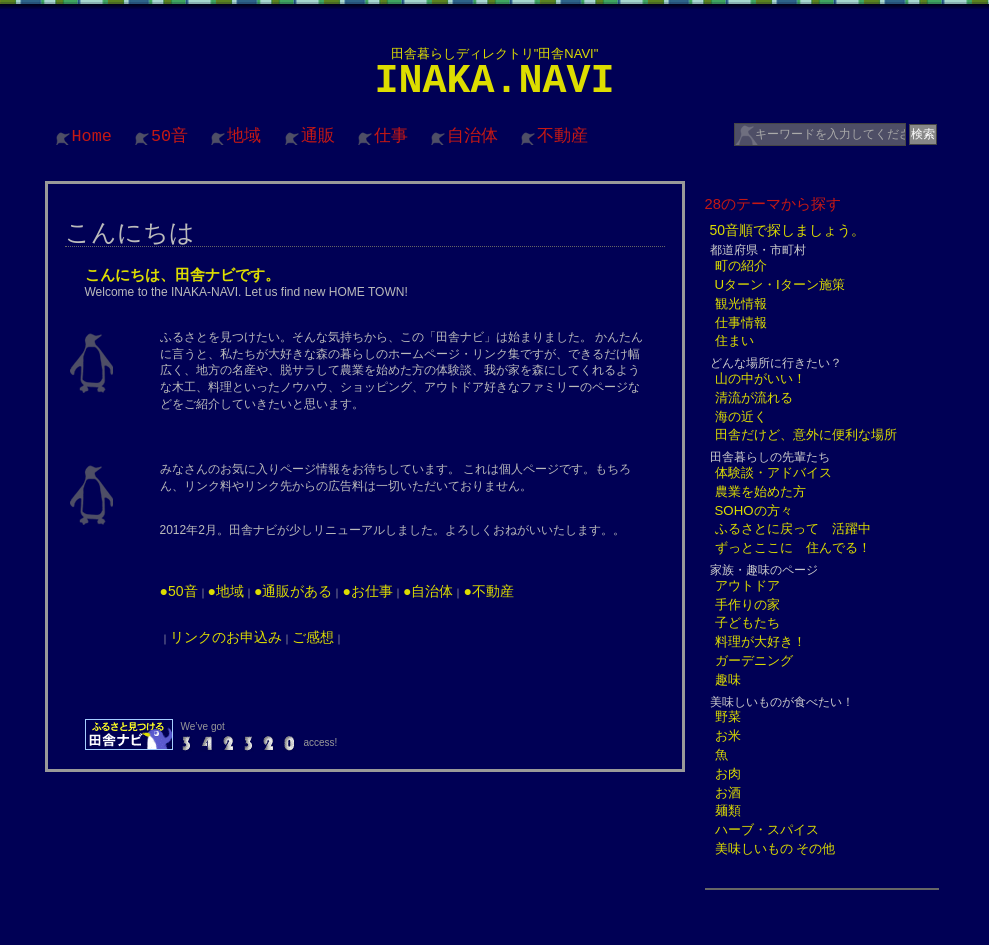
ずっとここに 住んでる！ (793, 547)
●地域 (226, 591)
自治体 (472, 136)
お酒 (728, 792)
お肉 (728, 773)
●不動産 (488, 591)
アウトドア (747, 585)
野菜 (728, 716)
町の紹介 (741, 265)
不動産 (562, 136)
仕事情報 (741, 322)
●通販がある (293, 591)
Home (92, 136)
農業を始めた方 (760, 491)
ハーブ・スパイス (767, 829)
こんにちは (130, 232)
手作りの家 (747, 604)
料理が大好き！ (760, 641)
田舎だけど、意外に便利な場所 (806, 434)
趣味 (728, 679)
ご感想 (313, 637)
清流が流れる (754, 397)
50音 (169, 136)
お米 (728, 735)
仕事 (391, 136)
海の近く (741, 416)
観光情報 (741, 303)
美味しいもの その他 (775, 848)
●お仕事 (367, 591)
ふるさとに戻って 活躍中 (793, 528)
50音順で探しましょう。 (788, 230)
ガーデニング (754, 660)
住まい (734, 340)
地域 (244, 136)
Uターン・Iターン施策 (780, 284)
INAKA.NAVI (494, 81)
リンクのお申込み (226, 637)
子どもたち (747, 622)
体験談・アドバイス (773, 472)
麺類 (728, 810)
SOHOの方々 (754, 510)
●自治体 (428, 591)
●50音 (179, 591)
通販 (318, 136)
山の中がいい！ (760, 378)
